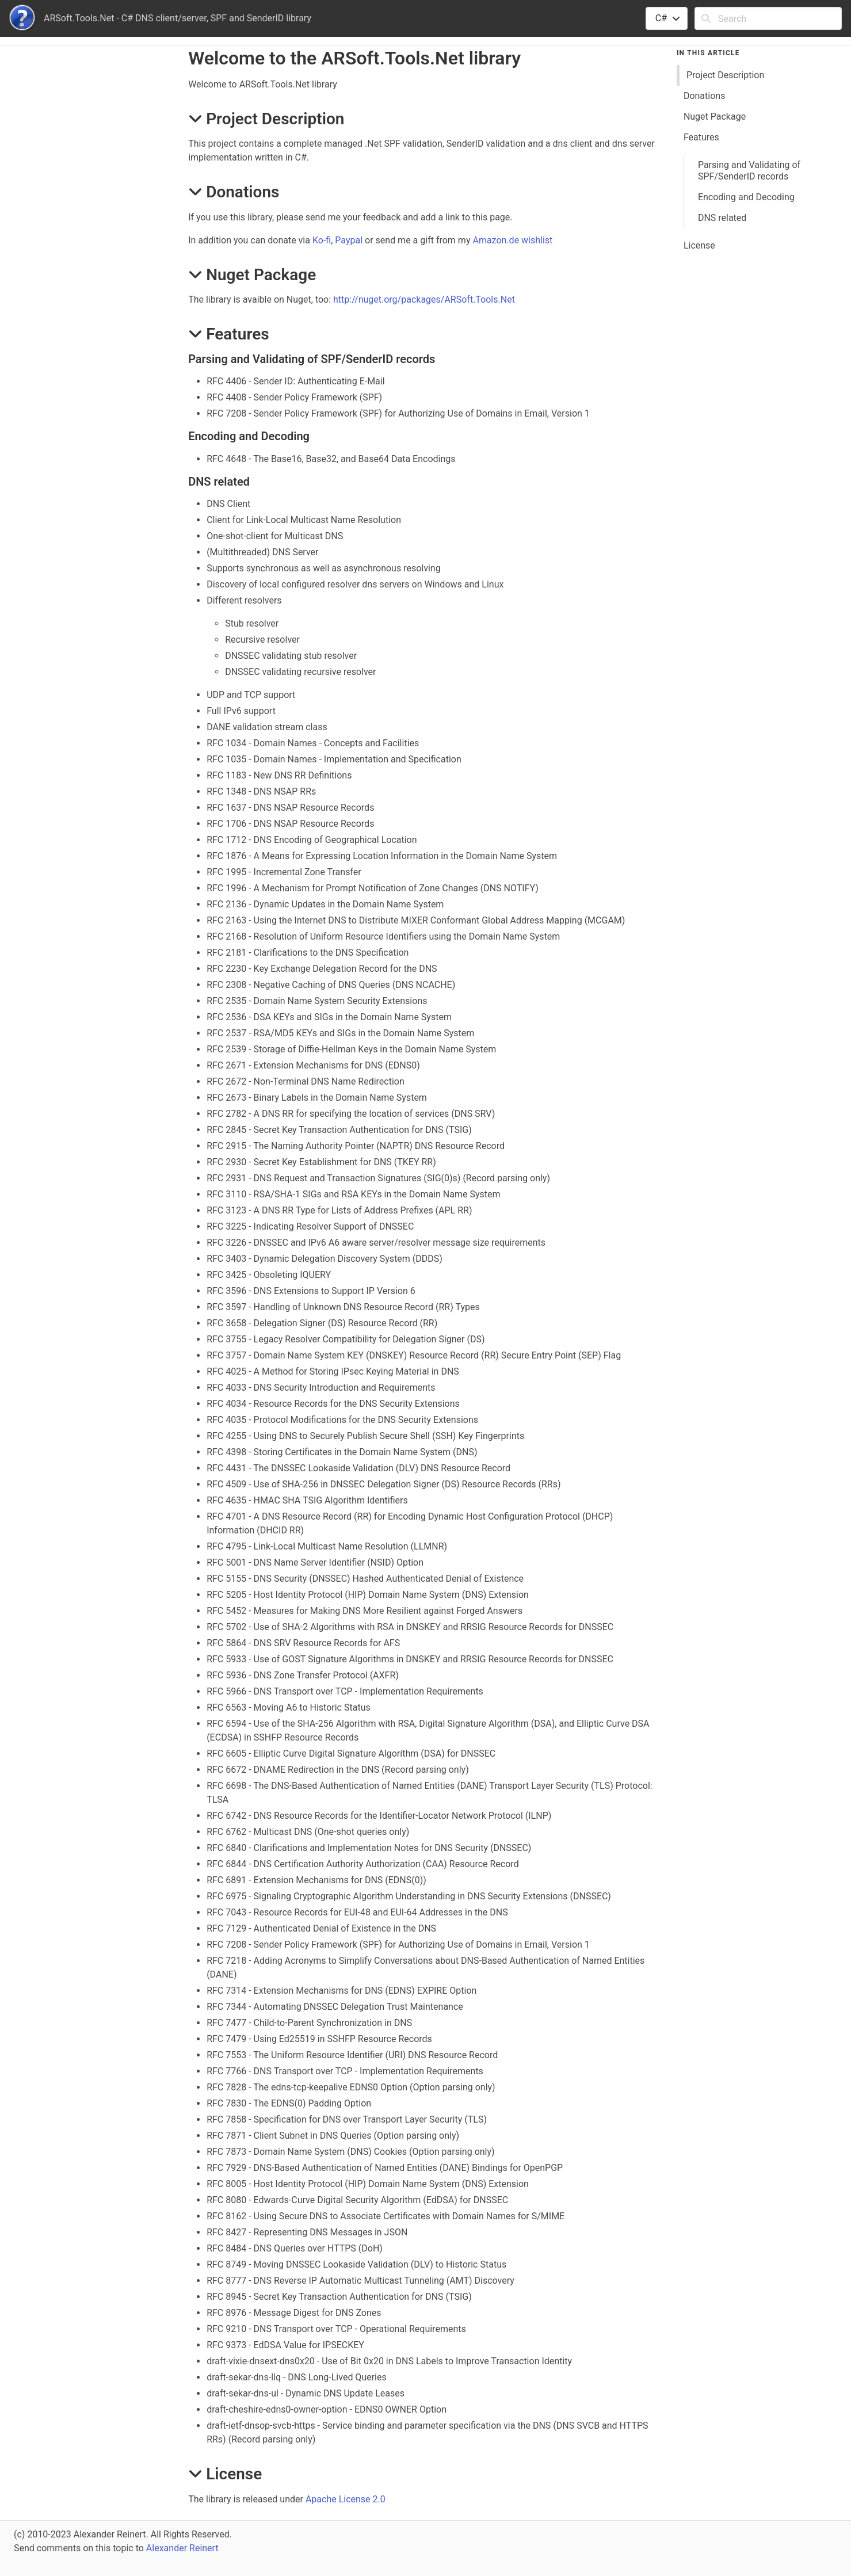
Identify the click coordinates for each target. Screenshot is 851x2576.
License (699, 245)
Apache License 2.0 (346, 2499)
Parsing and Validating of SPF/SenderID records (749, 170)
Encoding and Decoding (746, 197)
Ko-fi (321, 240)
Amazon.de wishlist (512, 240)
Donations (705, 95)
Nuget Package (715, 116)
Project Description (725, 75)
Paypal (348, 240)
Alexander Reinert (182, 2548)
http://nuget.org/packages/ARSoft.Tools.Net (424, 299)
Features (701, 137)
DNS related (722, 217)
